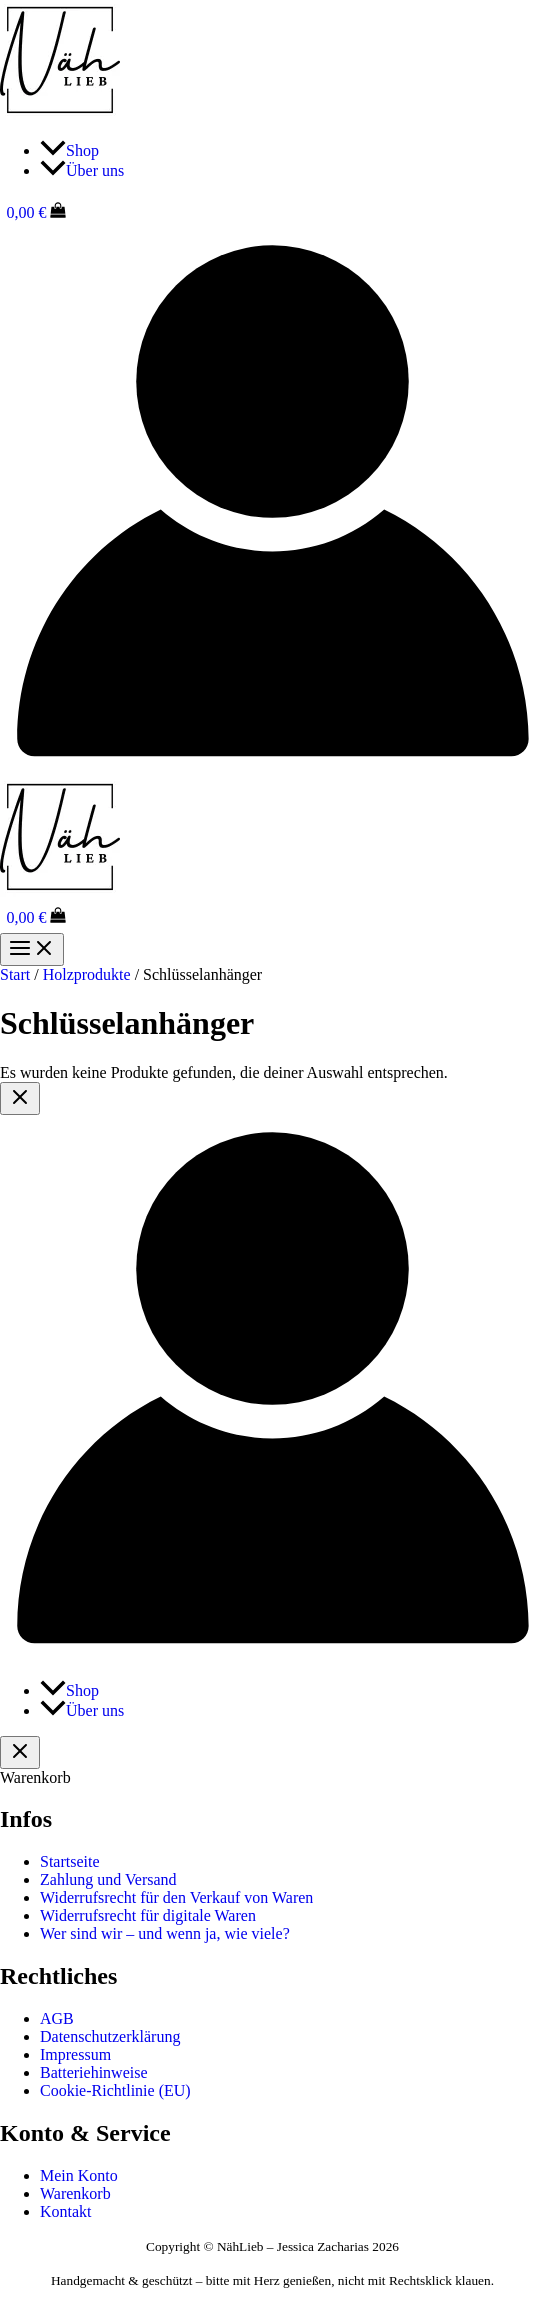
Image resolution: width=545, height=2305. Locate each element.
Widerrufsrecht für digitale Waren (148, 1915)
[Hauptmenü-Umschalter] (32, 949)
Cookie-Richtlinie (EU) (115, 2090)
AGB (57, 2018)
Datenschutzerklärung (110, 2036)
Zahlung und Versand (108, 1879)
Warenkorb (75, 2193)
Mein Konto (79, 2175)
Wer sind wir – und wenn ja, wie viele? (165, 1933)
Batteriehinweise (94, 2072)
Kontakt (66, 2211)
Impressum (75, 2054)
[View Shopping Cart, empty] (272, 212)
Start (15, 974)
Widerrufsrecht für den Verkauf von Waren (176, 1897)
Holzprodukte (87, 974)
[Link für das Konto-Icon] (272, 767)
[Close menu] (20, 1098)
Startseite (70, 1861)
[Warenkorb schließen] (20, 1752)
